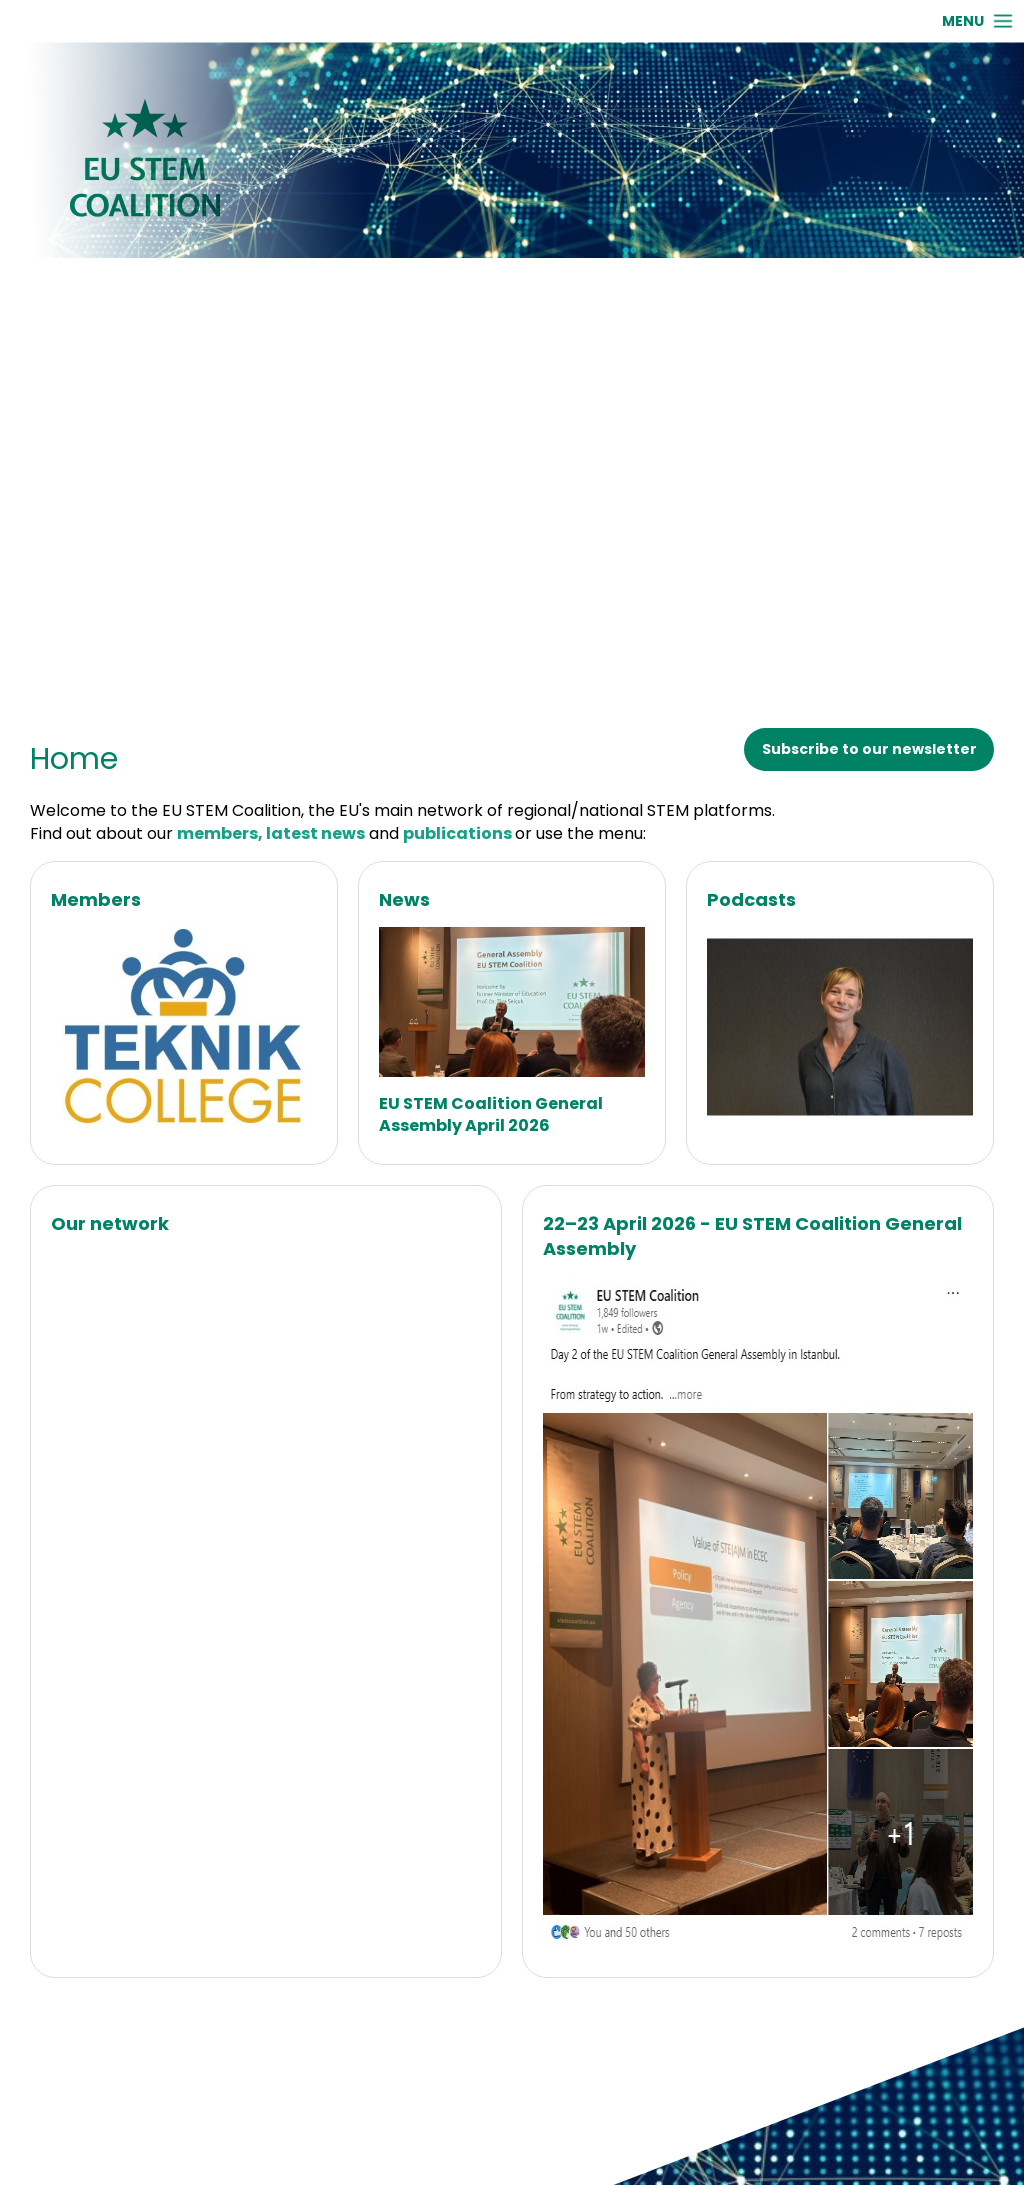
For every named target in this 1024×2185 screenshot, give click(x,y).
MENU (963, 21)
